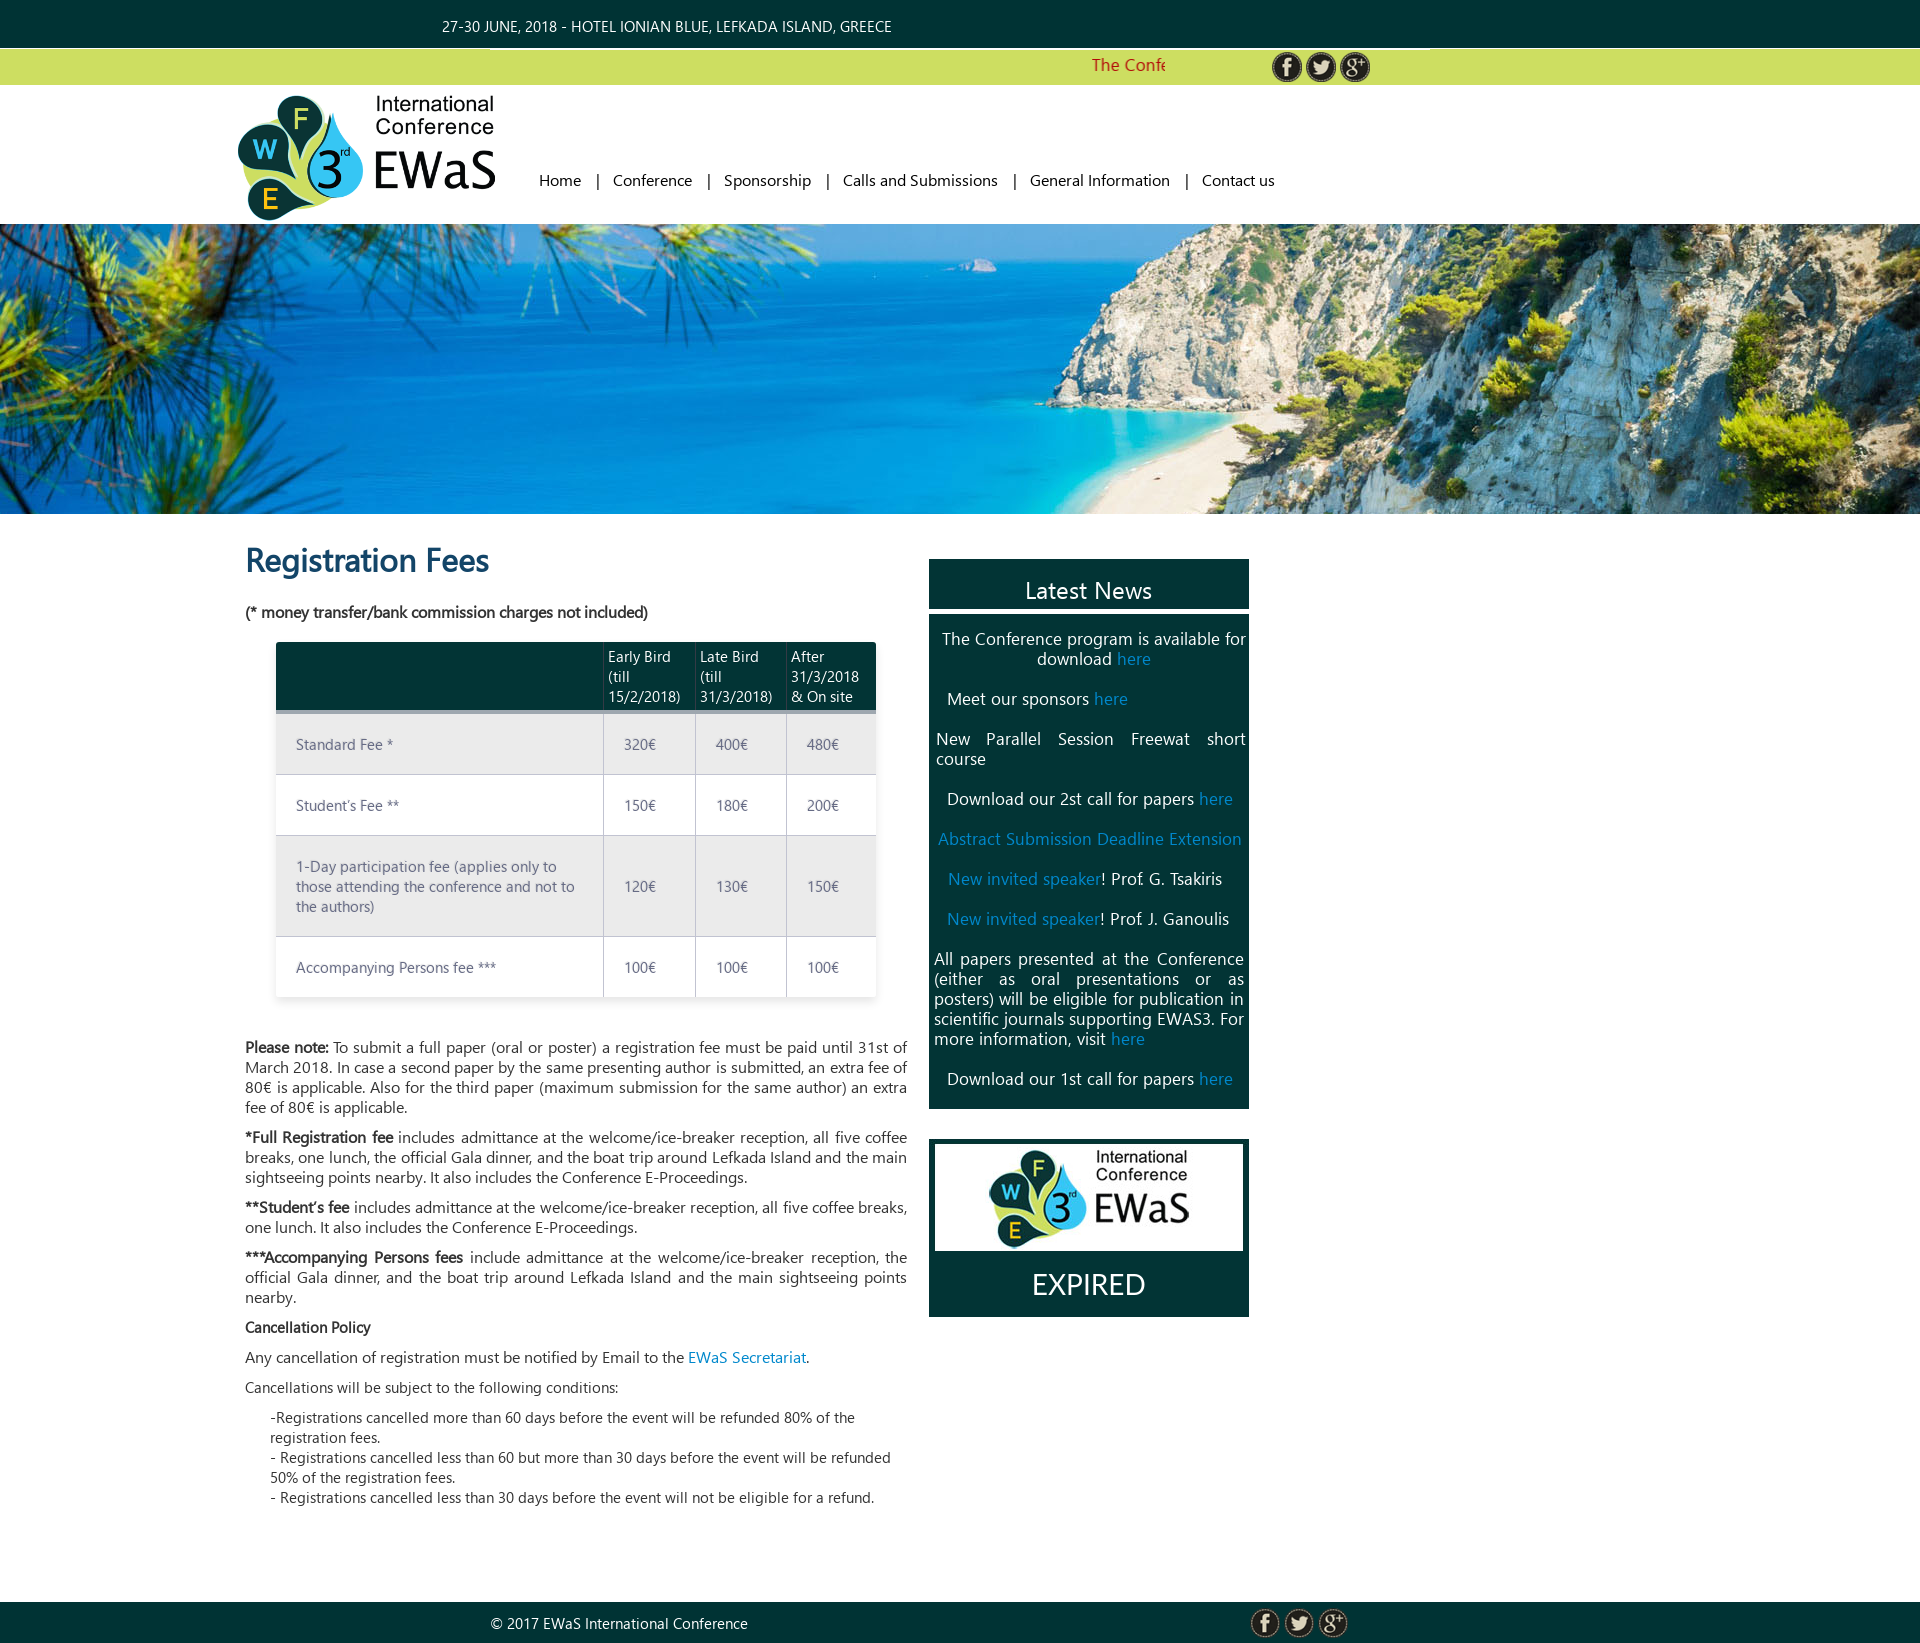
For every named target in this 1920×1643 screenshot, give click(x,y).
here (1134, 658)
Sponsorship (767, 180)
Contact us (1238, 180)
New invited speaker (1024, 878)
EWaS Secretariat (747, 1356)
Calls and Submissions (920, 180)
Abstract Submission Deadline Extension (1090, 838)
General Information (1100, 180)
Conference (652, 180)
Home (560, 180)
